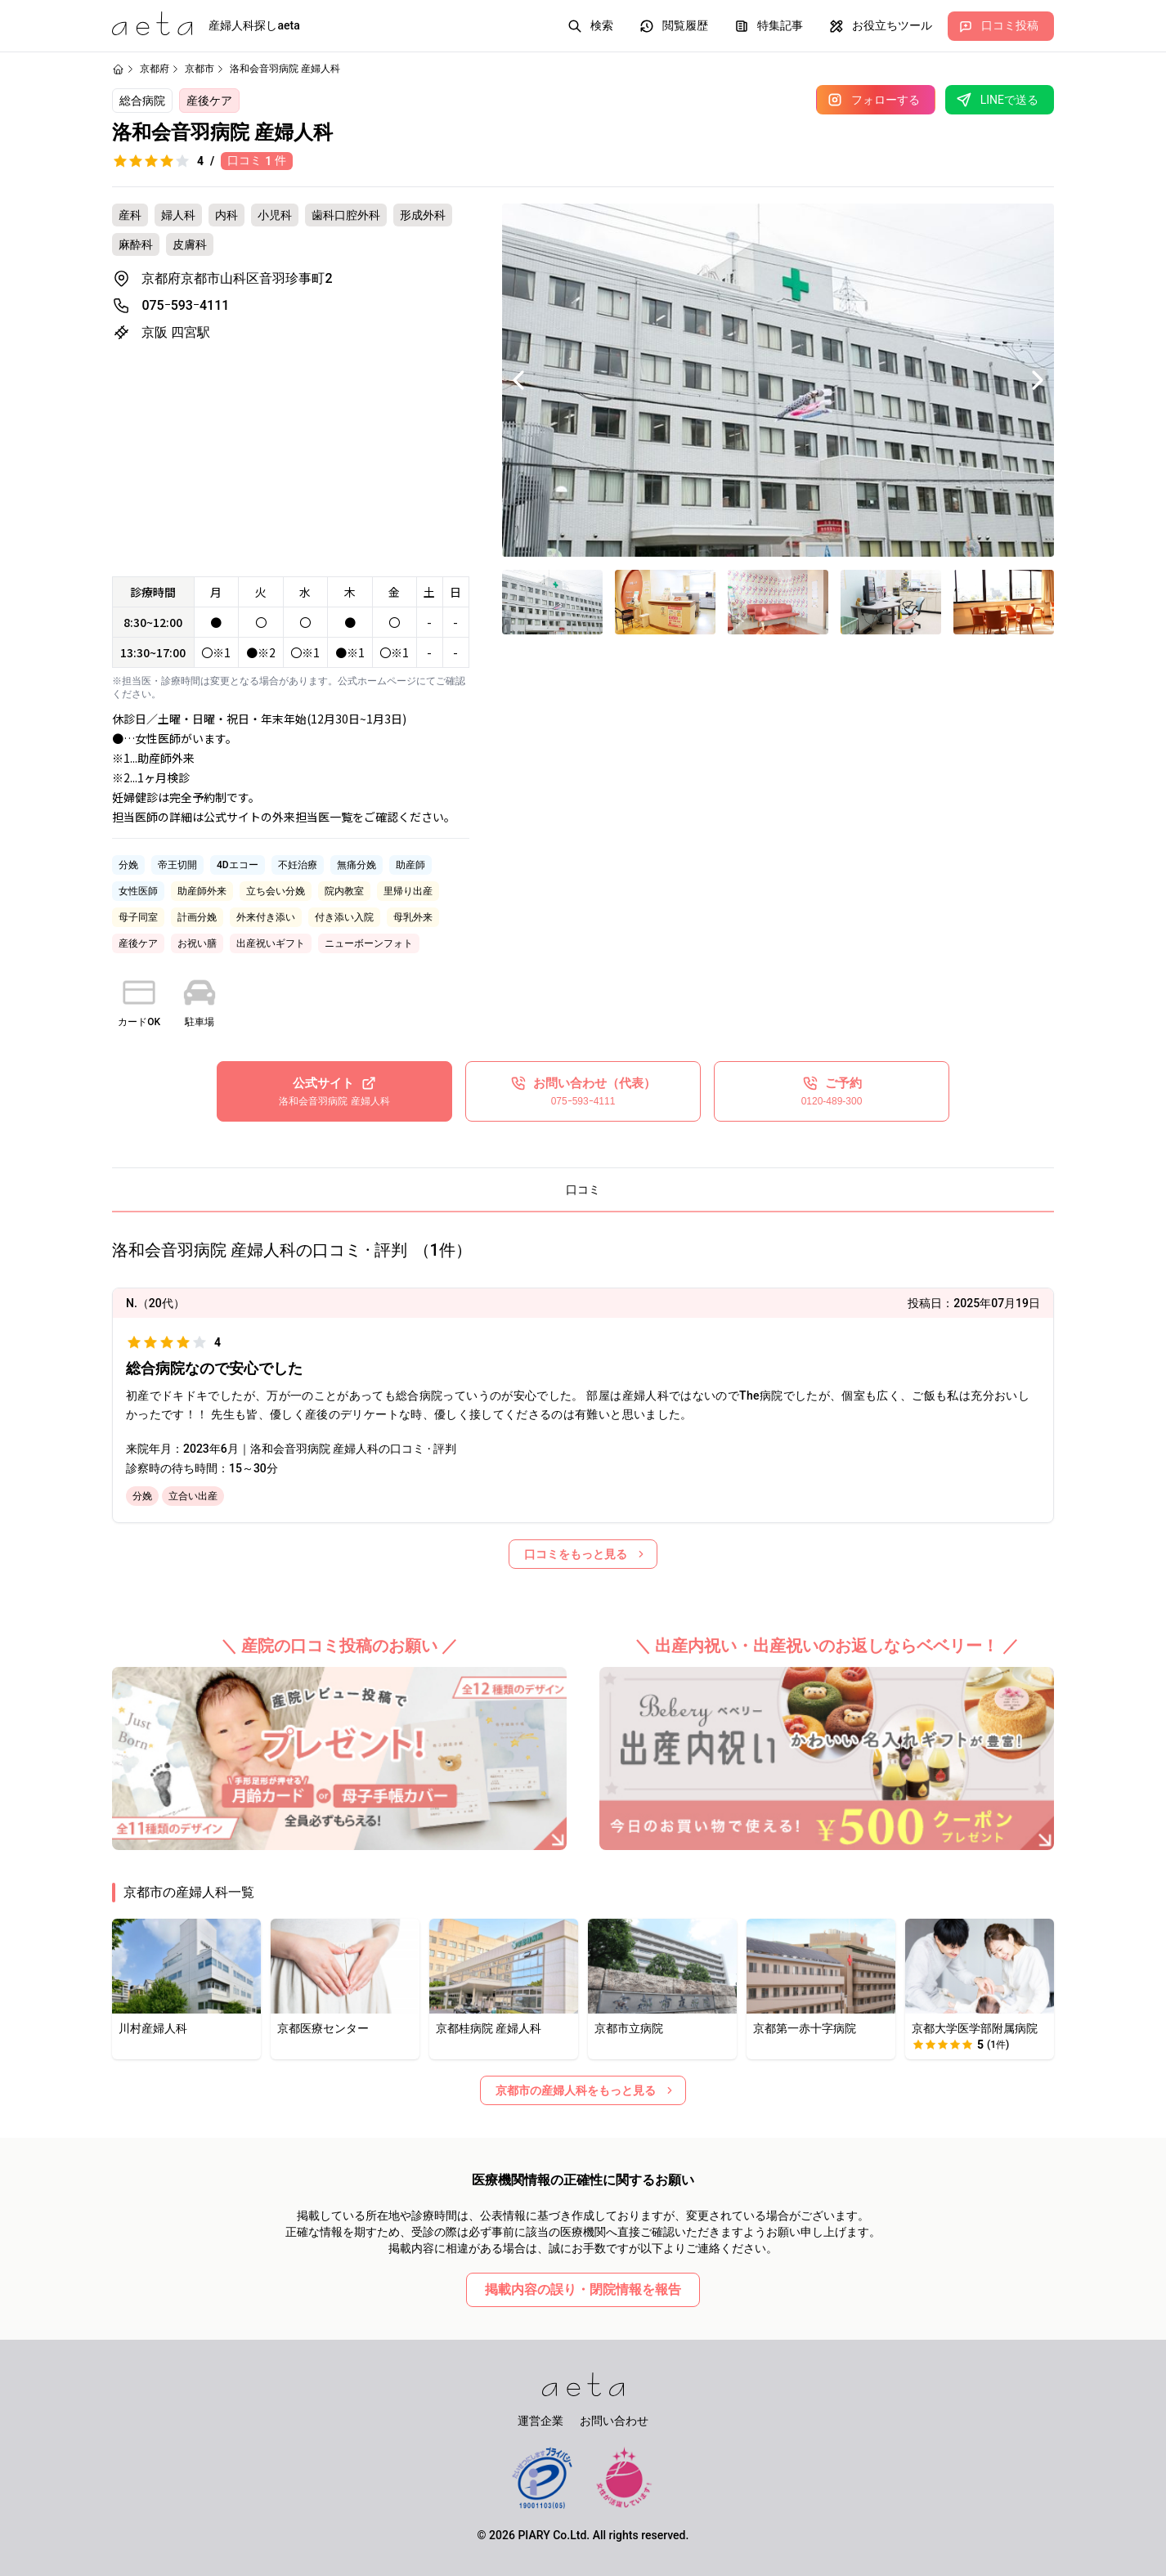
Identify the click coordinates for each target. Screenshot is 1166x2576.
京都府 (154, 68)
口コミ (583, 1189)
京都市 (199, 68)
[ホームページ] (118, 69)
